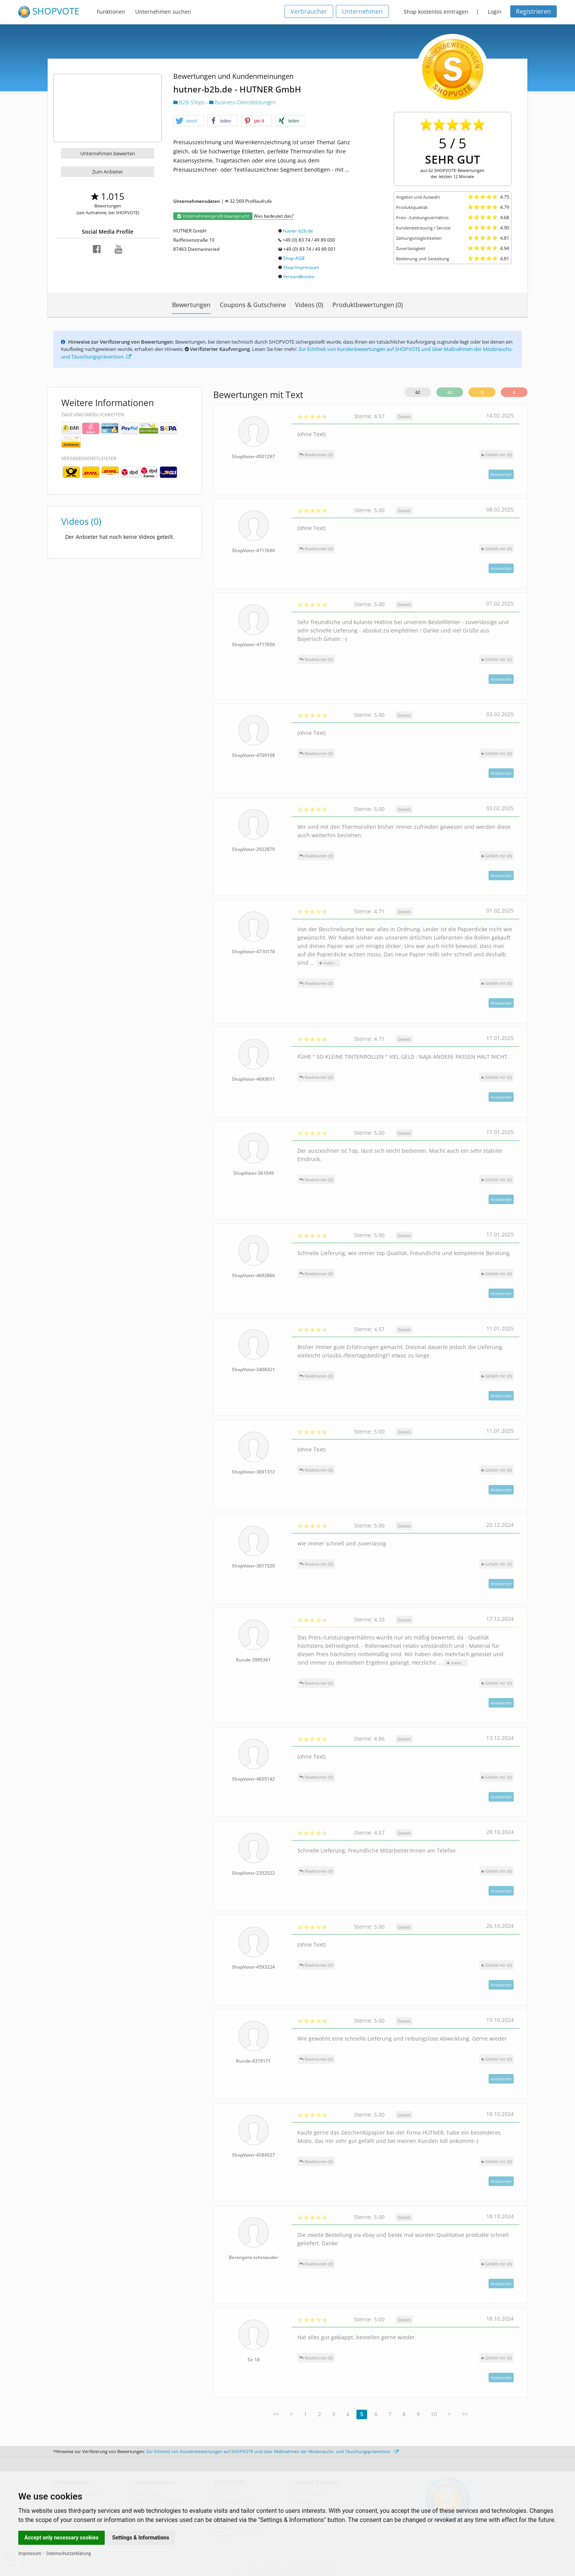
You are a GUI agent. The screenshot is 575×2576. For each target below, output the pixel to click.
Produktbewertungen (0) (367, 305)
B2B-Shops (189, 102)
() (496, 454)
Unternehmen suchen (163, 11)
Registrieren (533, 11)
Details (404, 416)
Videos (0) (309, 305)
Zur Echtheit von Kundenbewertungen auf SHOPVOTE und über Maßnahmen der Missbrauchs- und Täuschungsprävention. (272, 2451)
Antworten (501, 474)
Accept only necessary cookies (61, 2538)
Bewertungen (191, 305)
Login (495, 11)
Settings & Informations (140, 2538)
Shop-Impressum (301, 267)
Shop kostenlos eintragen (436, 11)
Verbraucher (309, 11)
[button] (188, 121)
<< (276, 2414)
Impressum (29, 2553)
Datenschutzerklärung (68, 2553)
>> (465, 2414)
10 (434, 2414)
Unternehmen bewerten (107, 153)
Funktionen (111, 11)
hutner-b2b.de (298, 231)
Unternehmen (362, 11)
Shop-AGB (294, 258)
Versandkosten (299, 276)
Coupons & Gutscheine (253, 305)
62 (417, 392)
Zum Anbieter (107, 171)
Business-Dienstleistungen (242, 102)
